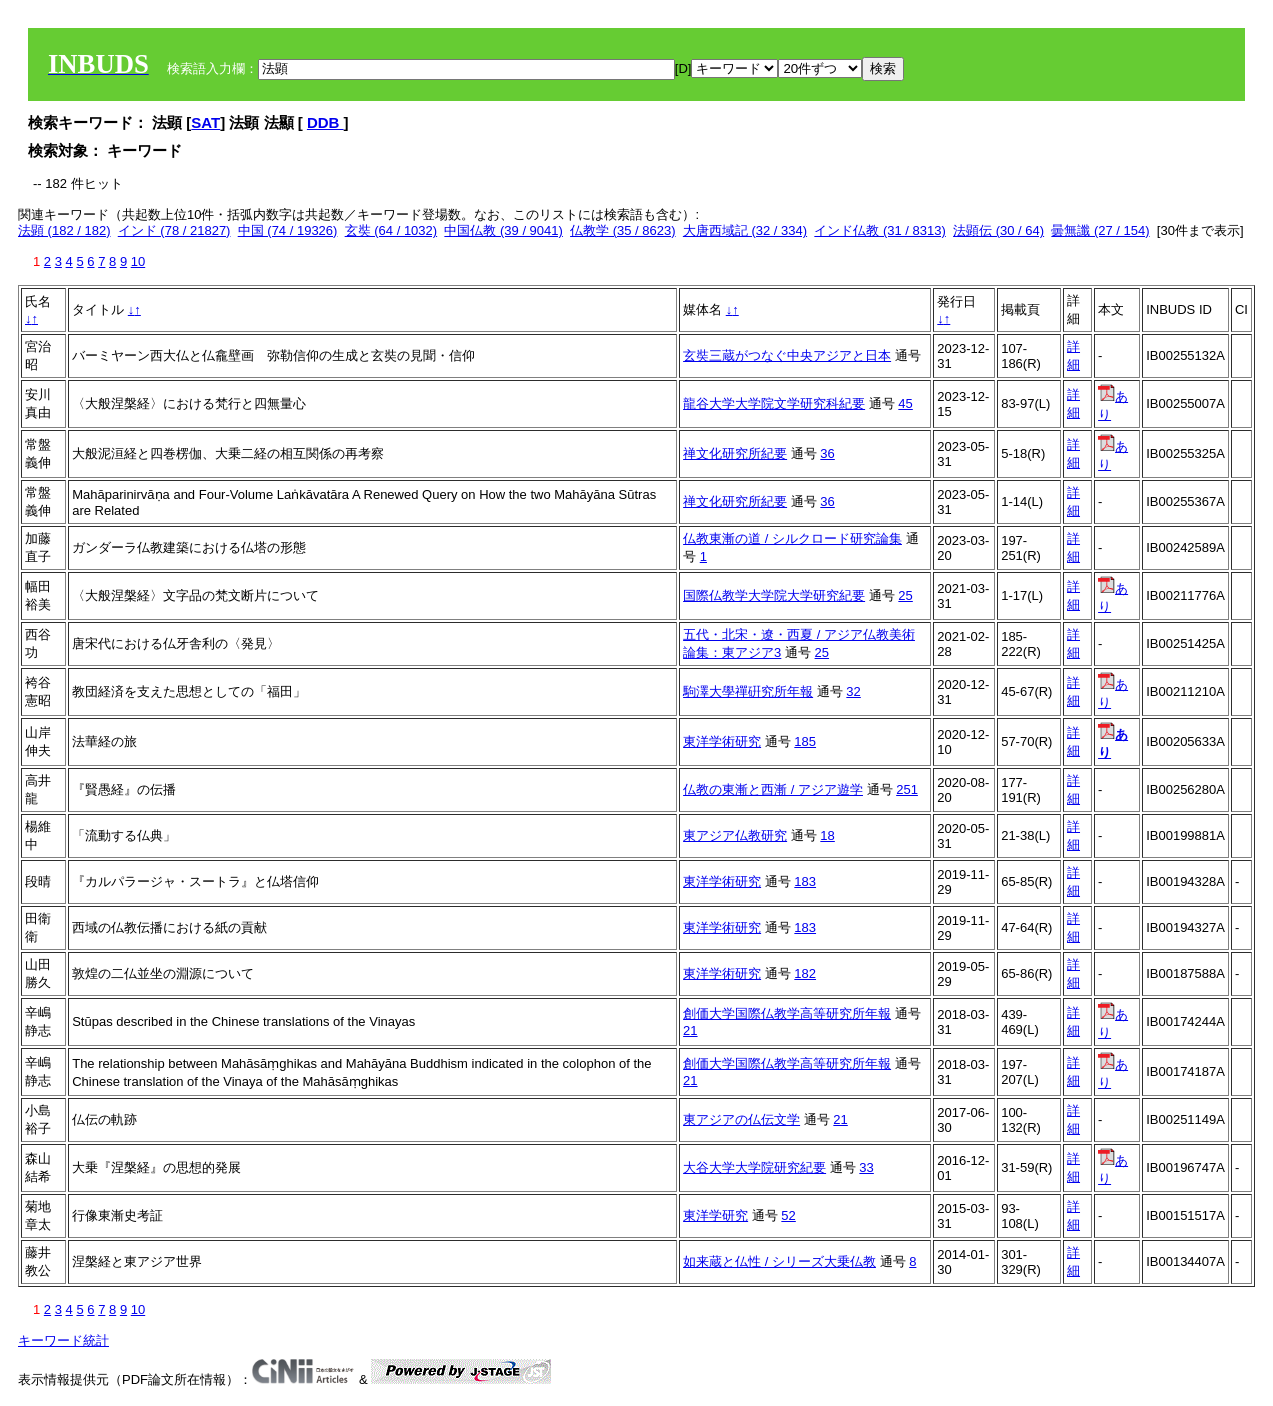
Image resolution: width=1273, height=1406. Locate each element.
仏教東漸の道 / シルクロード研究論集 (792, 538)
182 (805, 973)
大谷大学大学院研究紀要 (754, 1167)
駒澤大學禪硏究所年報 (748, 691)
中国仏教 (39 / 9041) (503, 230)
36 (827, 453)
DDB (325, 122)
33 (866, 1167)
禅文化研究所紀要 (735, 453)
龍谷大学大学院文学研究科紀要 (774, 403)
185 (805, 741)
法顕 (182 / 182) (64, 230)
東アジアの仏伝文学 (741, 1119)
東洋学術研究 (722, 741)
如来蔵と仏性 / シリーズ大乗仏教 (779, 1261)
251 (907, 789)
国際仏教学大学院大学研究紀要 (774, 595)
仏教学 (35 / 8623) (623, 230)
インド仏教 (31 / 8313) (880, 230)
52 (788, 1215)
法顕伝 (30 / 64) (998, 230)
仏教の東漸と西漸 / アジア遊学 (773, 789)
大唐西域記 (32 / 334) (745, 230)
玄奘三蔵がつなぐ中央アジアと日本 (787, 355)
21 (690, 1030)
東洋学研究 (715, 1215)
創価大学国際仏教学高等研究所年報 (787, 1013)
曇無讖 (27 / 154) (1100, 230)
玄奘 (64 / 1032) (391, 230)
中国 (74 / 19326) (288, 230)
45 (905, 403)
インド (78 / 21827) (174, 230)
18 (827, 835)
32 (853, 691)
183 (805, 881)
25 (905, 595)
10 (138, 261)
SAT (205, 122)
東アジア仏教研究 (735, 835)
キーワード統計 (63, 1340)
